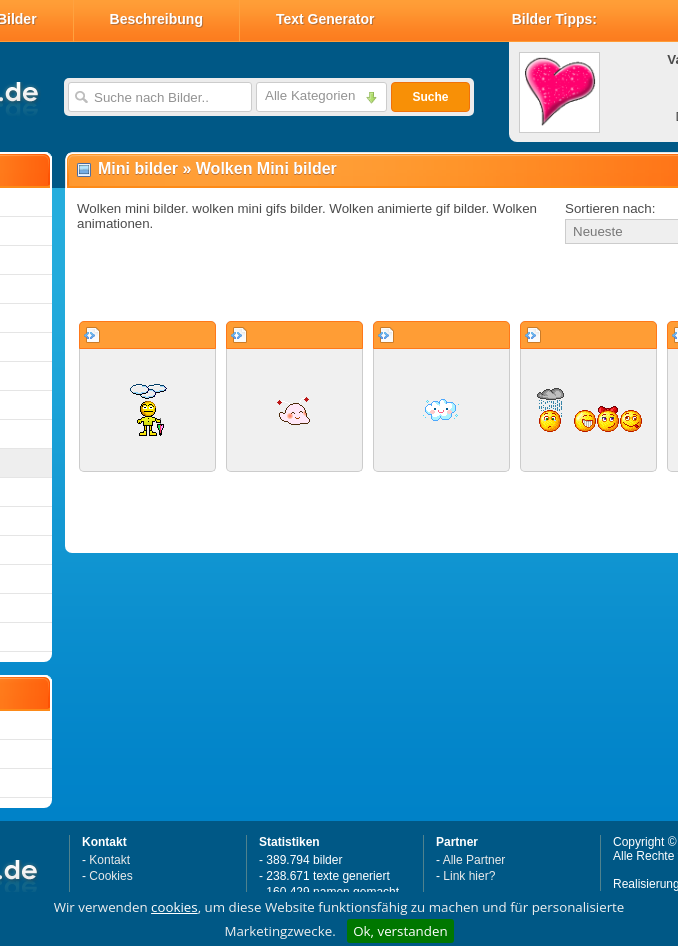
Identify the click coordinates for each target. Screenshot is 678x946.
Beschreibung (156, 19)
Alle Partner (474, 860)
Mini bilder (138, 168)
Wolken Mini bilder (266, 168)
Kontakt (109, 860)
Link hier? (469, 876)
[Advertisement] (302, 284)
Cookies (110, 876)
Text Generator (325, 19)
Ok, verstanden (400, 931)
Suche (430, 97)
